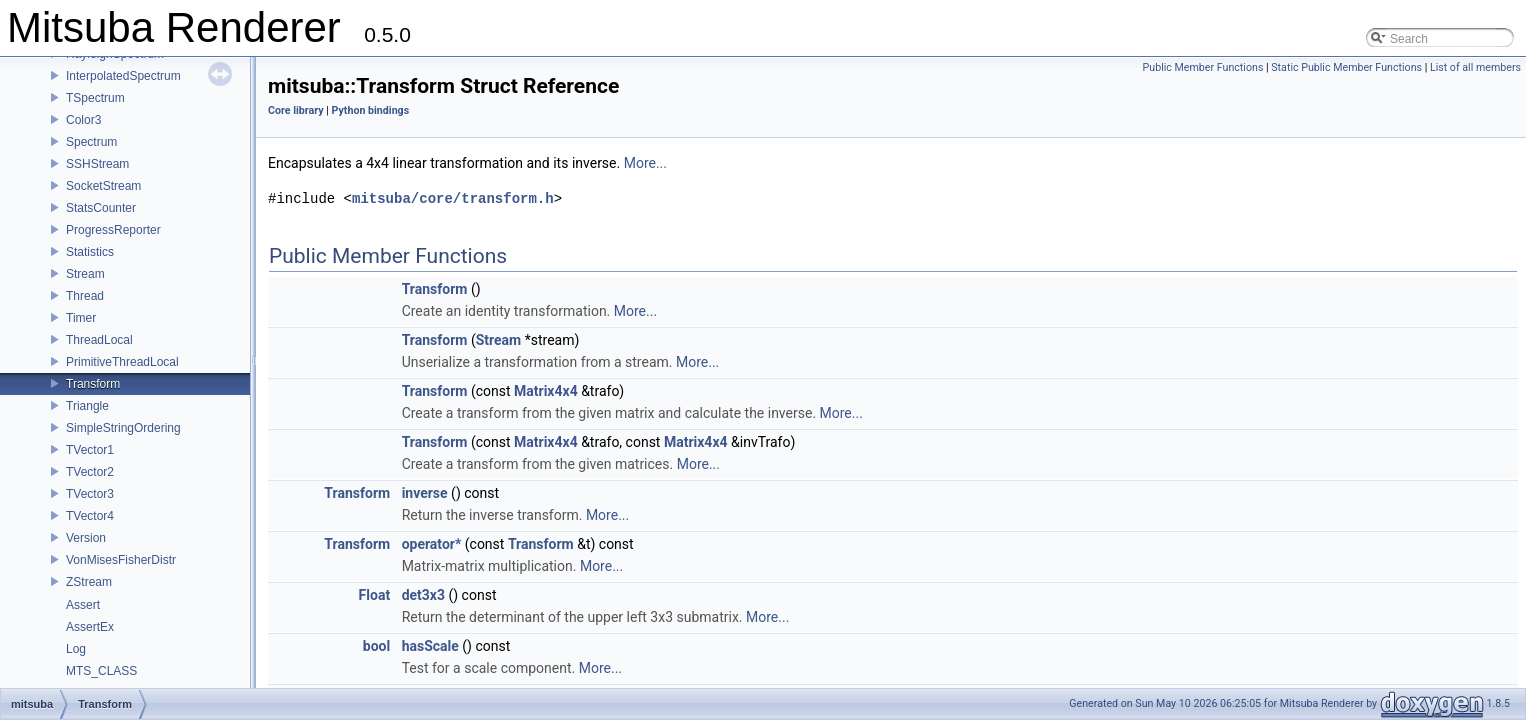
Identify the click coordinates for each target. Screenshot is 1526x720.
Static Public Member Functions (1346, 67)
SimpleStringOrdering (123, 428)
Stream (85, 274)
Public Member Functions (1203, 67)
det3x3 (423, 595)
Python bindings (371, 110)
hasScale (430, 646)
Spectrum (91, 142)
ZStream (89, 582)
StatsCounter (101, 208)
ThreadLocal (99, 340)
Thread (85, 296)
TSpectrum (95, 98)
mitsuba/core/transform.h (453, 198)
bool (376, 646)
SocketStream (103, 186)
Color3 (83, 120)
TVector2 (90, 472)
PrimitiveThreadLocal (122, 362)
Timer (81, 318)
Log (76, 649)
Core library (296, 110)
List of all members (1475, 67)
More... (645, 163)
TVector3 (90, 494)
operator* (432, 544)
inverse (425, 493)
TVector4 (90, 516)
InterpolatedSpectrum (123, 76)
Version (86, 538)
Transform (93, 384)
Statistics (90, 252)
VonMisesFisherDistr (121, 560)
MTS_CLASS (101, 671)
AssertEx (90, 627)
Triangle (87, 406)
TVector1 (90, 450)
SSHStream (97, 164)
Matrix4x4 (546, 391)
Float (375, 595)
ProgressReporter (113, 230)
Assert (83, 605)
